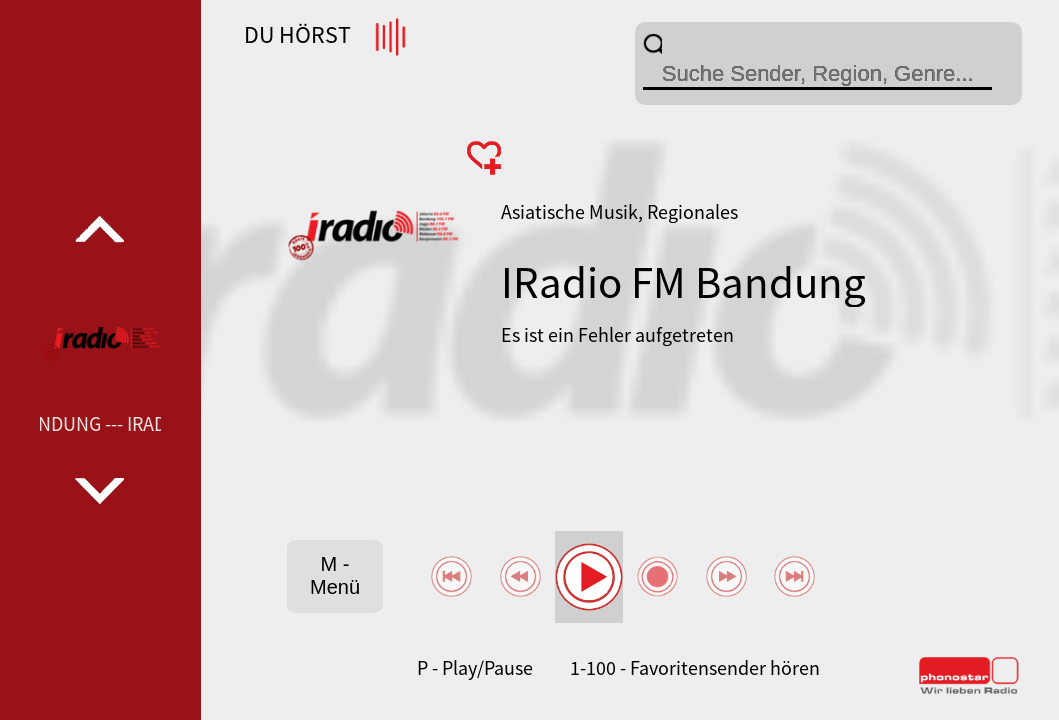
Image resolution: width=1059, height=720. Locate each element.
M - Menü (335, 575)
